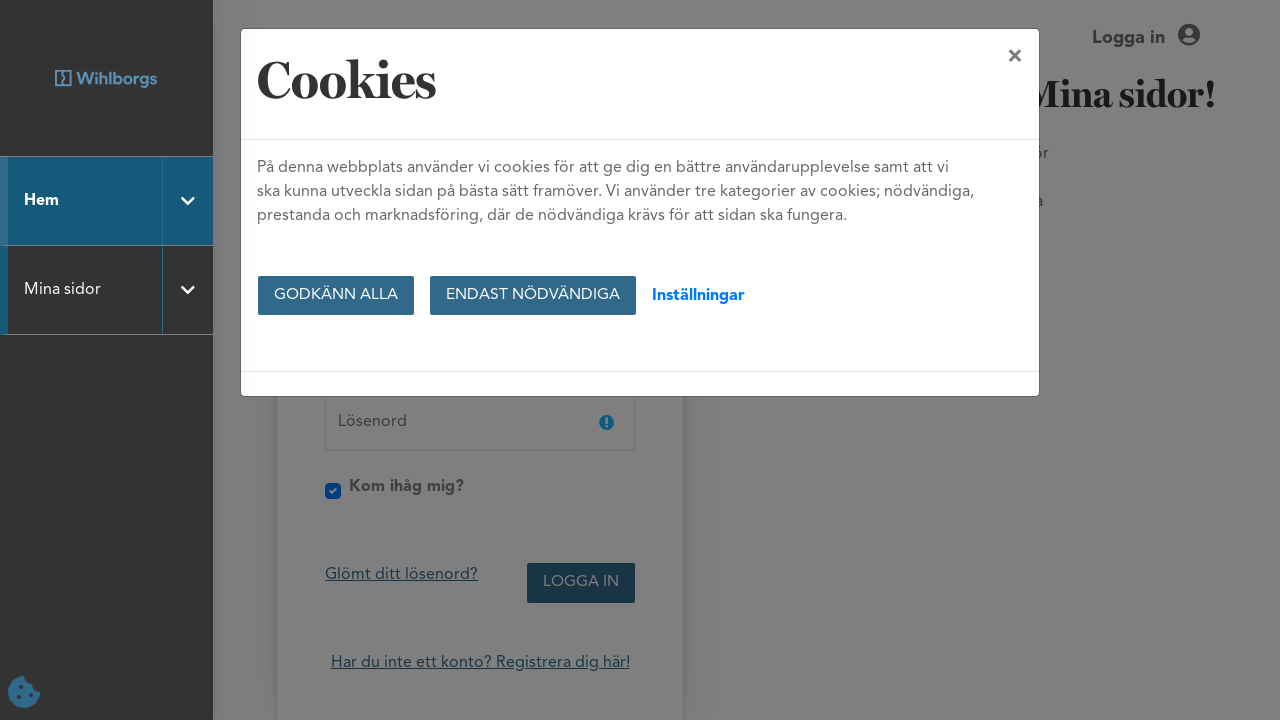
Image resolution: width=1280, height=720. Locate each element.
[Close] (1015, 57)
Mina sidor (62, 290)
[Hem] (106, 79)
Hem (41, 201)
